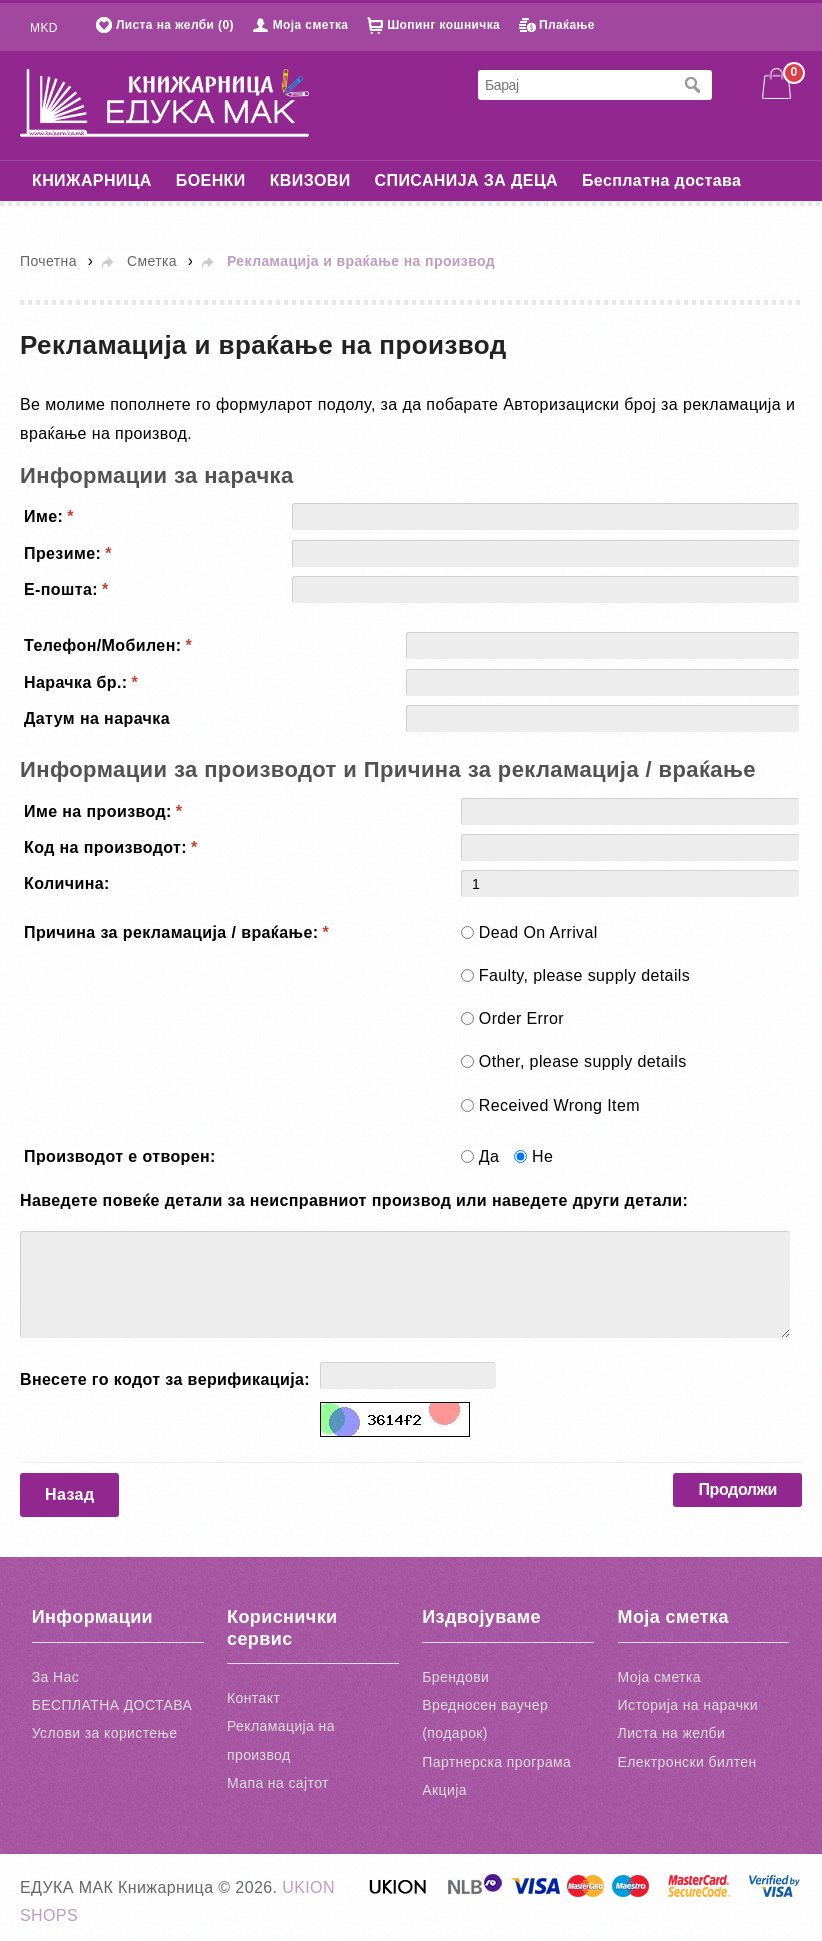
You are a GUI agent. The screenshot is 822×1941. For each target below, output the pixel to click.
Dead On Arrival (538, 932)
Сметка (152, 261)
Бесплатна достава (661, 180)
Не (542, 1156)
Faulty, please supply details (584, 975)
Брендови (455, 1677)
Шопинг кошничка (443, 25)
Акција (444, 1790)
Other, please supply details (583, 1061)
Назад (69, 1494)
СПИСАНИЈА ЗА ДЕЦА (466, 180)
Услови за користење (105, 1733)
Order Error (521, 1018)
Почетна (48, 261)
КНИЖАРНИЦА (92, 180)
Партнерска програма (496, 1762)
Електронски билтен (687, 1762)
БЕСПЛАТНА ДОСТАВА (112, 1705)
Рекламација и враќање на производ (361, 261)
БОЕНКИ (211, 180)
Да (489, 1156)
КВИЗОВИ (310, 180)
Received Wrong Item (559, 1105)
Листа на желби (672, 1733)
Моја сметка (311, 25)
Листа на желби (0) (175, 25)
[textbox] (575, 85)
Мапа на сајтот (278, 1783)
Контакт (253, 1698)
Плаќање (567, 25)
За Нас (55, 1677)
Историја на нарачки (688, 1705)
